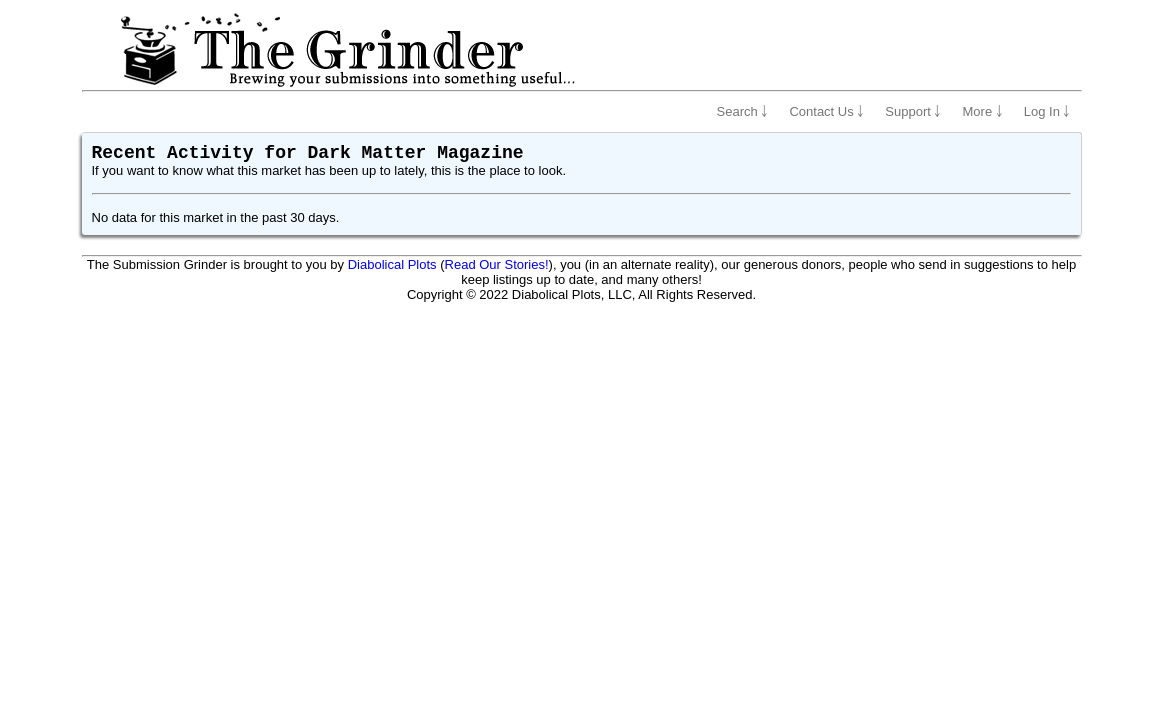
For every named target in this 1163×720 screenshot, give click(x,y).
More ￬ (983, 111)
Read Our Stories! (497, 264)
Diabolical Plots (392, 264)
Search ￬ (743, 111)
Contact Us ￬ (826, 111)
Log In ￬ (1047, 111)
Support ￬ (913, 111)
